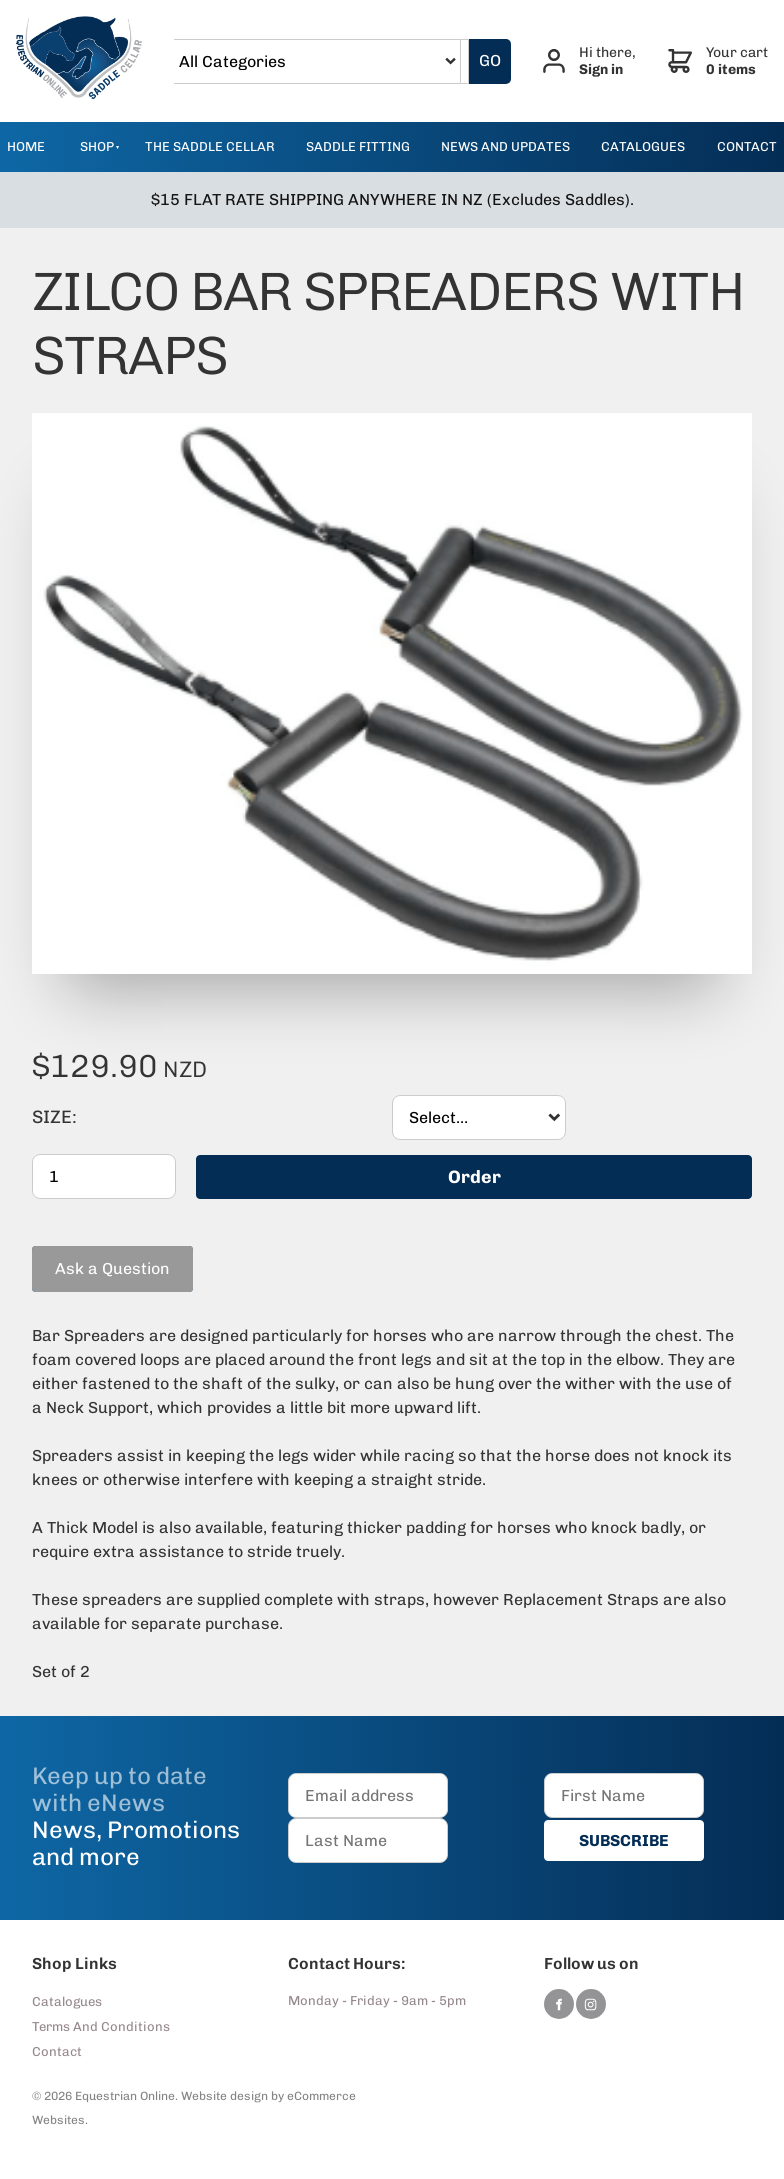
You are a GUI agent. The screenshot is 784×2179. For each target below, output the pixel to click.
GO (490, 60)
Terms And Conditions (101, 2026)
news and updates (505, 146)
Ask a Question (89, 1253)
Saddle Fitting (358, 146)
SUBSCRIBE (624, 1839)
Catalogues (67, 2001)
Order (474, 1176)
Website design (224, 2096)
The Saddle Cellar (210, 146)
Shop (97, 146)
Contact (57, 2051)
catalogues (643, 146)
